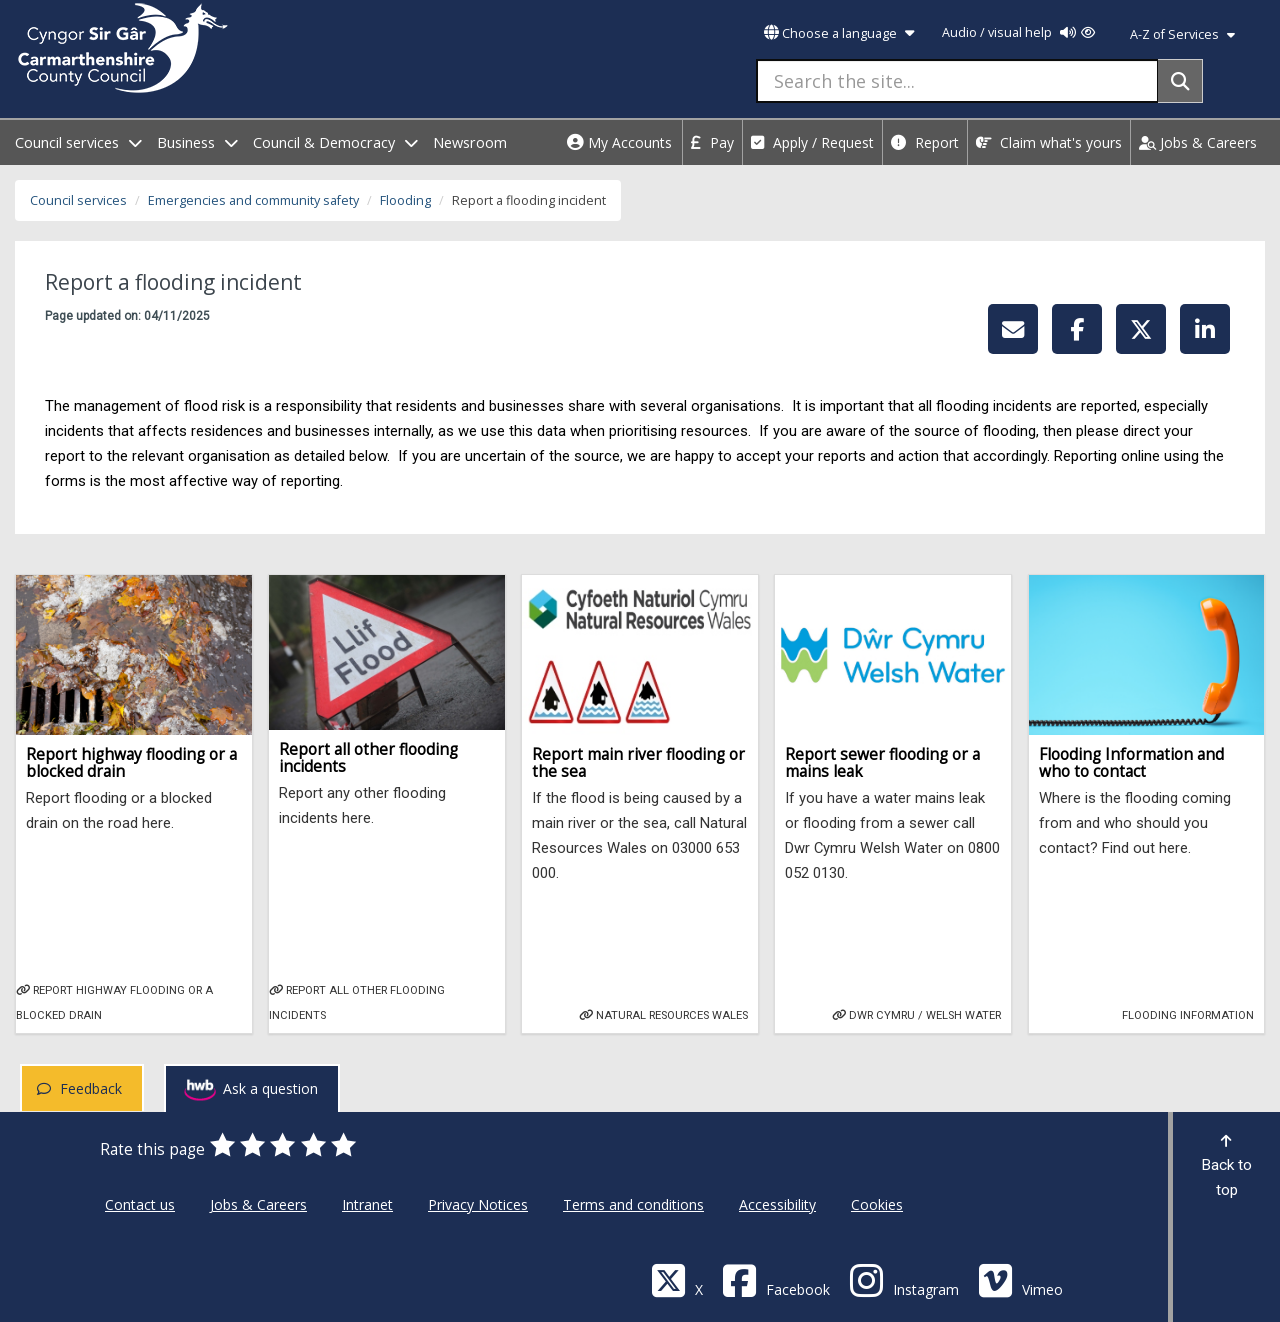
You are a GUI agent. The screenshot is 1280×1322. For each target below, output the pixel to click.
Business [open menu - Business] (197, 142)
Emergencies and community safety (253, 200)
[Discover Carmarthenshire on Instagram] (904, 1279)
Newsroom (470, 142)
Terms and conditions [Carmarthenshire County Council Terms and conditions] (633, 1204)
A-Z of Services (1182, 34)
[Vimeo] (1020, 1279)
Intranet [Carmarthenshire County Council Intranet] (367, 1204)
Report (925, 142)
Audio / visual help (1018, 32)
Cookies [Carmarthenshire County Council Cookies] (877, 1204)
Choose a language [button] (839, 33)
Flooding (405, 200)
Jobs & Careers (1198, 142)
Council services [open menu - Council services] (78, 142)
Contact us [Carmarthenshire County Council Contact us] (140, 1204)
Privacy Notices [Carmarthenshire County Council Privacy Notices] (478, 1204)
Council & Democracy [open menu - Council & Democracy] (335, 142)
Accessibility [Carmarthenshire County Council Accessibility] (777, 1204)
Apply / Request (812, 142)
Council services (78, 200)
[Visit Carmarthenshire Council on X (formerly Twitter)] (677, 1279)
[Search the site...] (957, 81)
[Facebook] (776, 1279)
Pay (712, 142)
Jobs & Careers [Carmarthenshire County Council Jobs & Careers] (258, 1204)
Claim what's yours (1049, 142)
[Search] (1180, 81)
